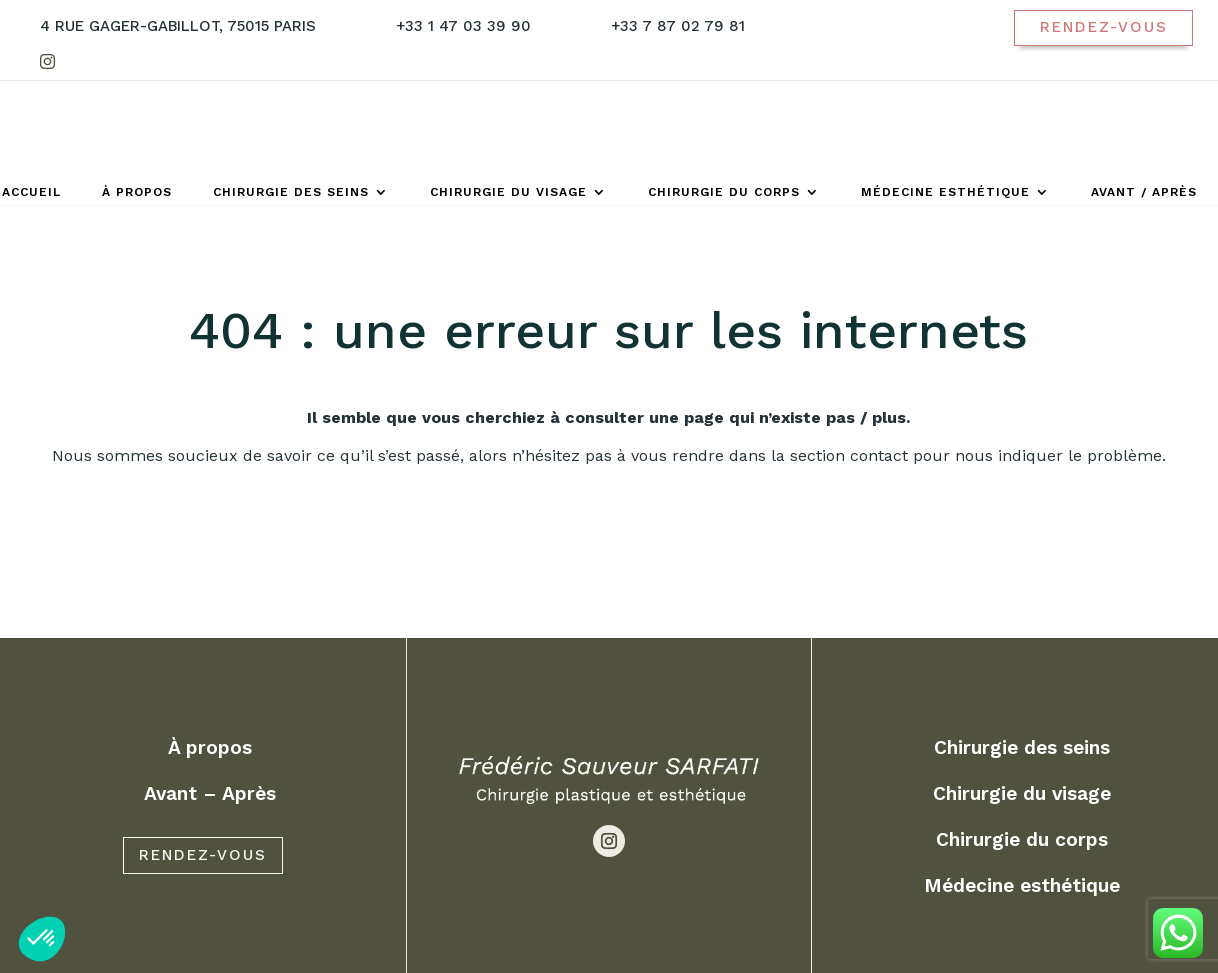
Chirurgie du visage (508, 192)
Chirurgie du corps (724, 192)
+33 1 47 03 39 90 (463, 26)
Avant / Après (1144, 192)
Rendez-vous (1104, 27)
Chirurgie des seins (291, 192)
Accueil (31, 192)
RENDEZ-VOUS (203, 929)
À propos (137, 192)
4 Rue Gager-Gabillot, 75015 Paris (178, 26)
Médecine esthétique (945, 192)
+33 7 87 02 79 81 (678, 26)
